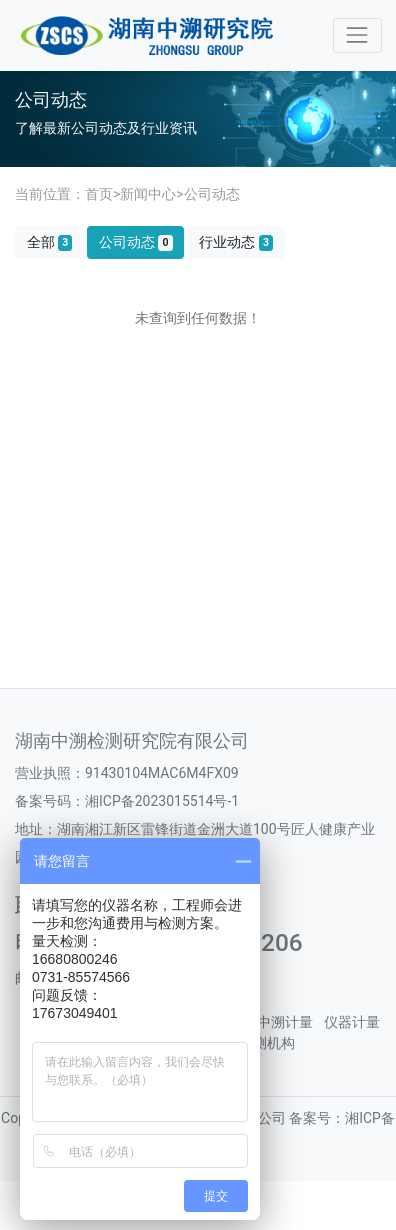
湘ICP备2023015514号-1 (162, 801)
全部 (50, 242)
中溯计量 (285, 1022)
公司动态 (212, 194)
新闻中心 (148, 194)
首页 (99, 194)
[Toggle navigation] (357, 35)
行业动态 (236, 242)
